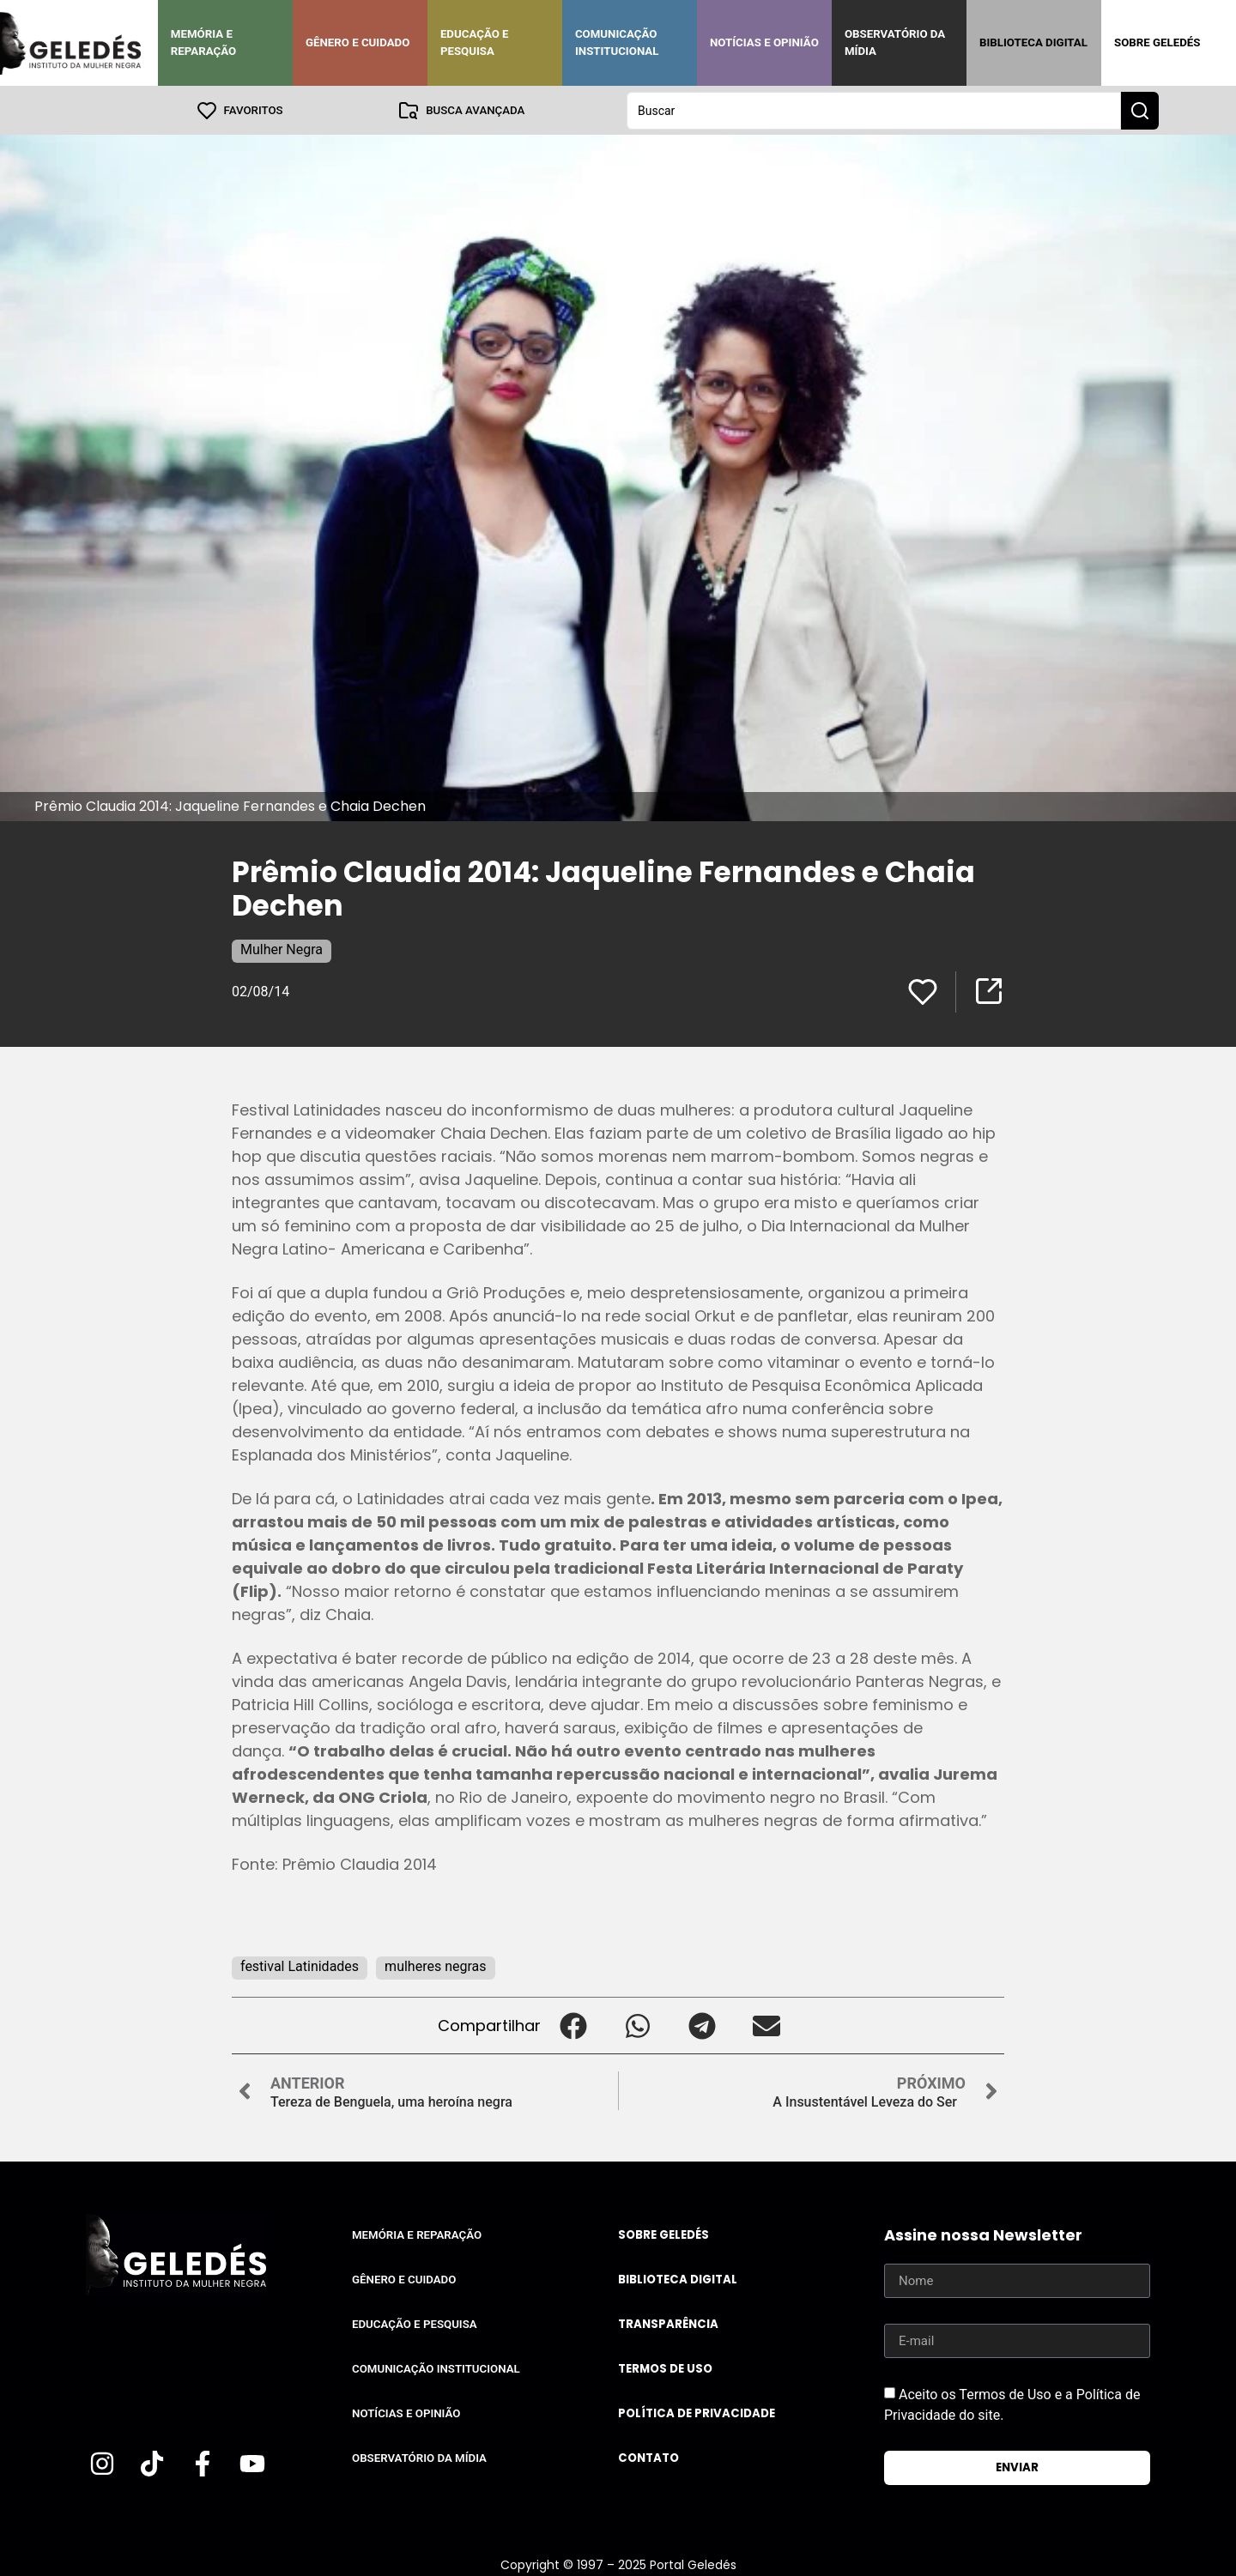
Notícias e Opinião (764, 42)
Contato (648, 2457)
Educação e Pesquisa (474, 42)
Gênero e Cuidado (358, 42)
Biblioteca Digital (1033, 42)
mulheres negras (435, 1965)
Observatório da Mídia (895, 42)
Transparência (668, 2323)
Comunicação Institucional (617, 42)
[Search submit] (1140, 110)
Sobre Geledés (1157, 42)
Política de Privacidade (696, 2412)
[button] (573, 2024)
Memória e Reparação (203, 42)
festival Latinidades (299, 1965)
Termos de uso (665, 2368)
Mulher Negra (281, 948)
